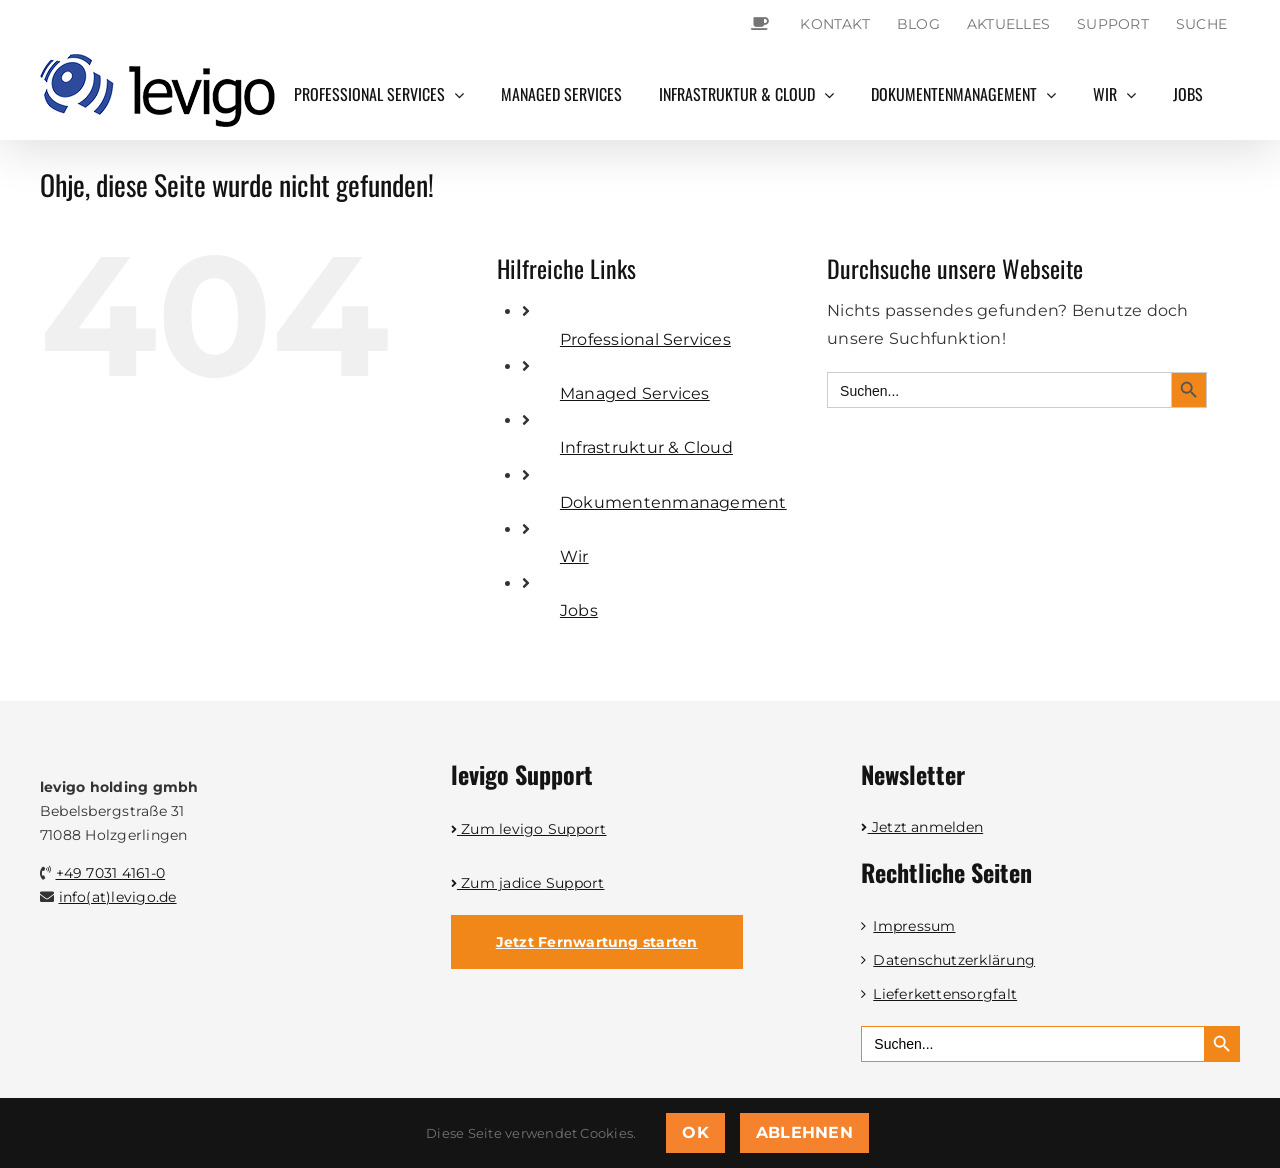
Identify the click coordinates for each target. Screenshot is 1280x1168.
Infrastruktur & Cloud (646, 447)
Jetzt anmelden (922, 827)
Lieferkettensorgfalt (945, 994)
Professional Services (645, 339)
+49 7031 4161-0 (111, 873)
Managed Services (635, 393)
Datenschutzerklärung (954, 960)
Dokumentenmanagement (673, 502)
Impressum (914, 926)
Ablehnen (804, 1132)
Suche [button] (1201, 24)
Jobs (579, 610)
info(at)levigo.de (118, 897)
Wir (574, 556)
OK (695, 1132)
